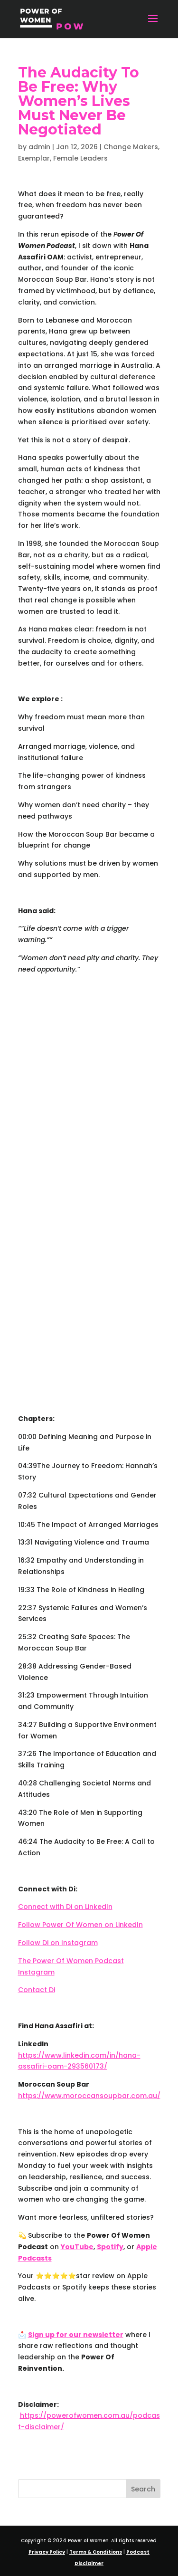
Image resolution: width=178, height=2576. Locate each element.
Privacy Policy (46, 2552)
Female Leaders (80, 158)
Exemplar (34, 158)
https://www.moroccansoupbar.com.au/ (89, 2095)
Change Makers (130, 147)
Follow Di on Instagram (58, 1942)
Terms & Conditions (95, 2552)
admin (39, 147)
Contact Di (36, 1989)
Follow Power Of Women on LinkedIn (80, 1924)
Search (143, 2489)
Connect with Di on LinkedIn (65, 1906)
